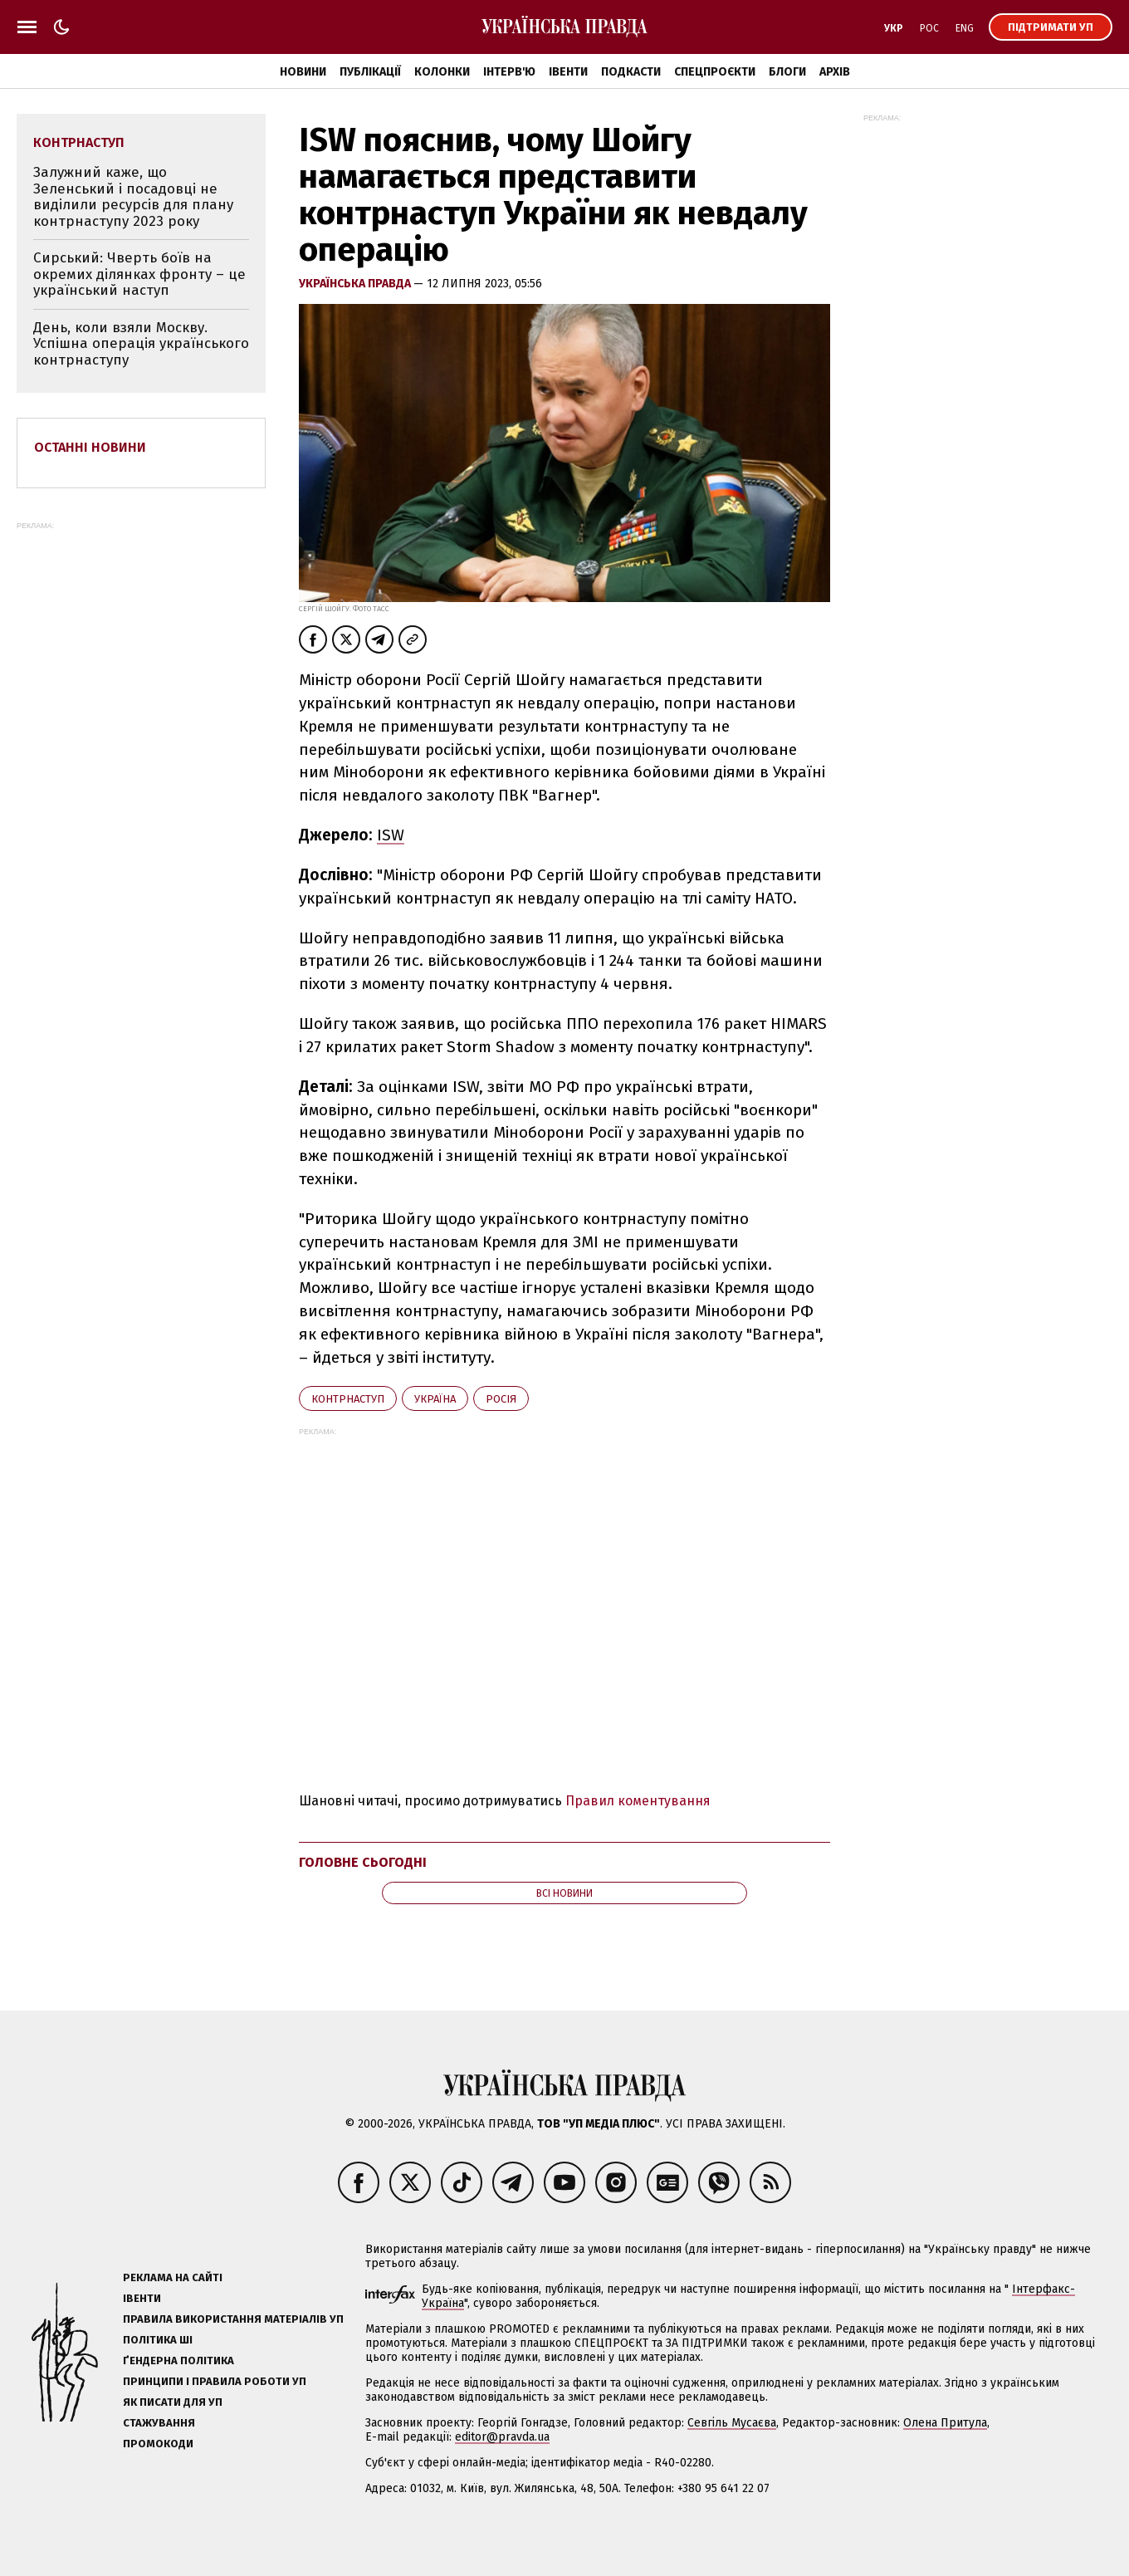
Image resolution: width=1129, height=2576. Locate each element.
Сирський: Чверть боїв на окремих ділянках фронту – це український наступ (139, 274)
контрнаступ (347, 1399)
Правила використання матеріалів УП (233, 2319)
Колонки (442, 72)
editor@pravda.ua (502, 2437)
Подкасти (631, 72)
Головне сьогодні (363, 1862)
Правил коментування (638, 1801)
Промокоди (158, 2443)
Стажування (159, 2423)
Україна (435, 1399)
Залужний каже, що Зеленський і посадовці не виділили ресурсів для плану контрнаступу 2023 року (133, 197)
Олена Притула (945, 2423)
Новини (303, 72)
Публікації (370, 72)
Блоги (787, 72)
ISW (390, 835)
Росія (501, 1399)
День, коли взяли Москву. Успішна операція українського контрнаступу (141, 344)
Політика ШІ (158, 2340)
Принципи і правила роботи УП (214, 2381)
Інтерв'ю (509, 72)
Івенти (568, 72)
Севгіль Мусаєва (731, 2423)
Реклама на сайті (172, 2277)
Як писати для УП (172, 2402)
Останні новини (90, 447)
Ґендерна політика (178, 2360)
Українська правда (356, 284)
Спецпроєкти (714, 72)
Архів (834, 72)
